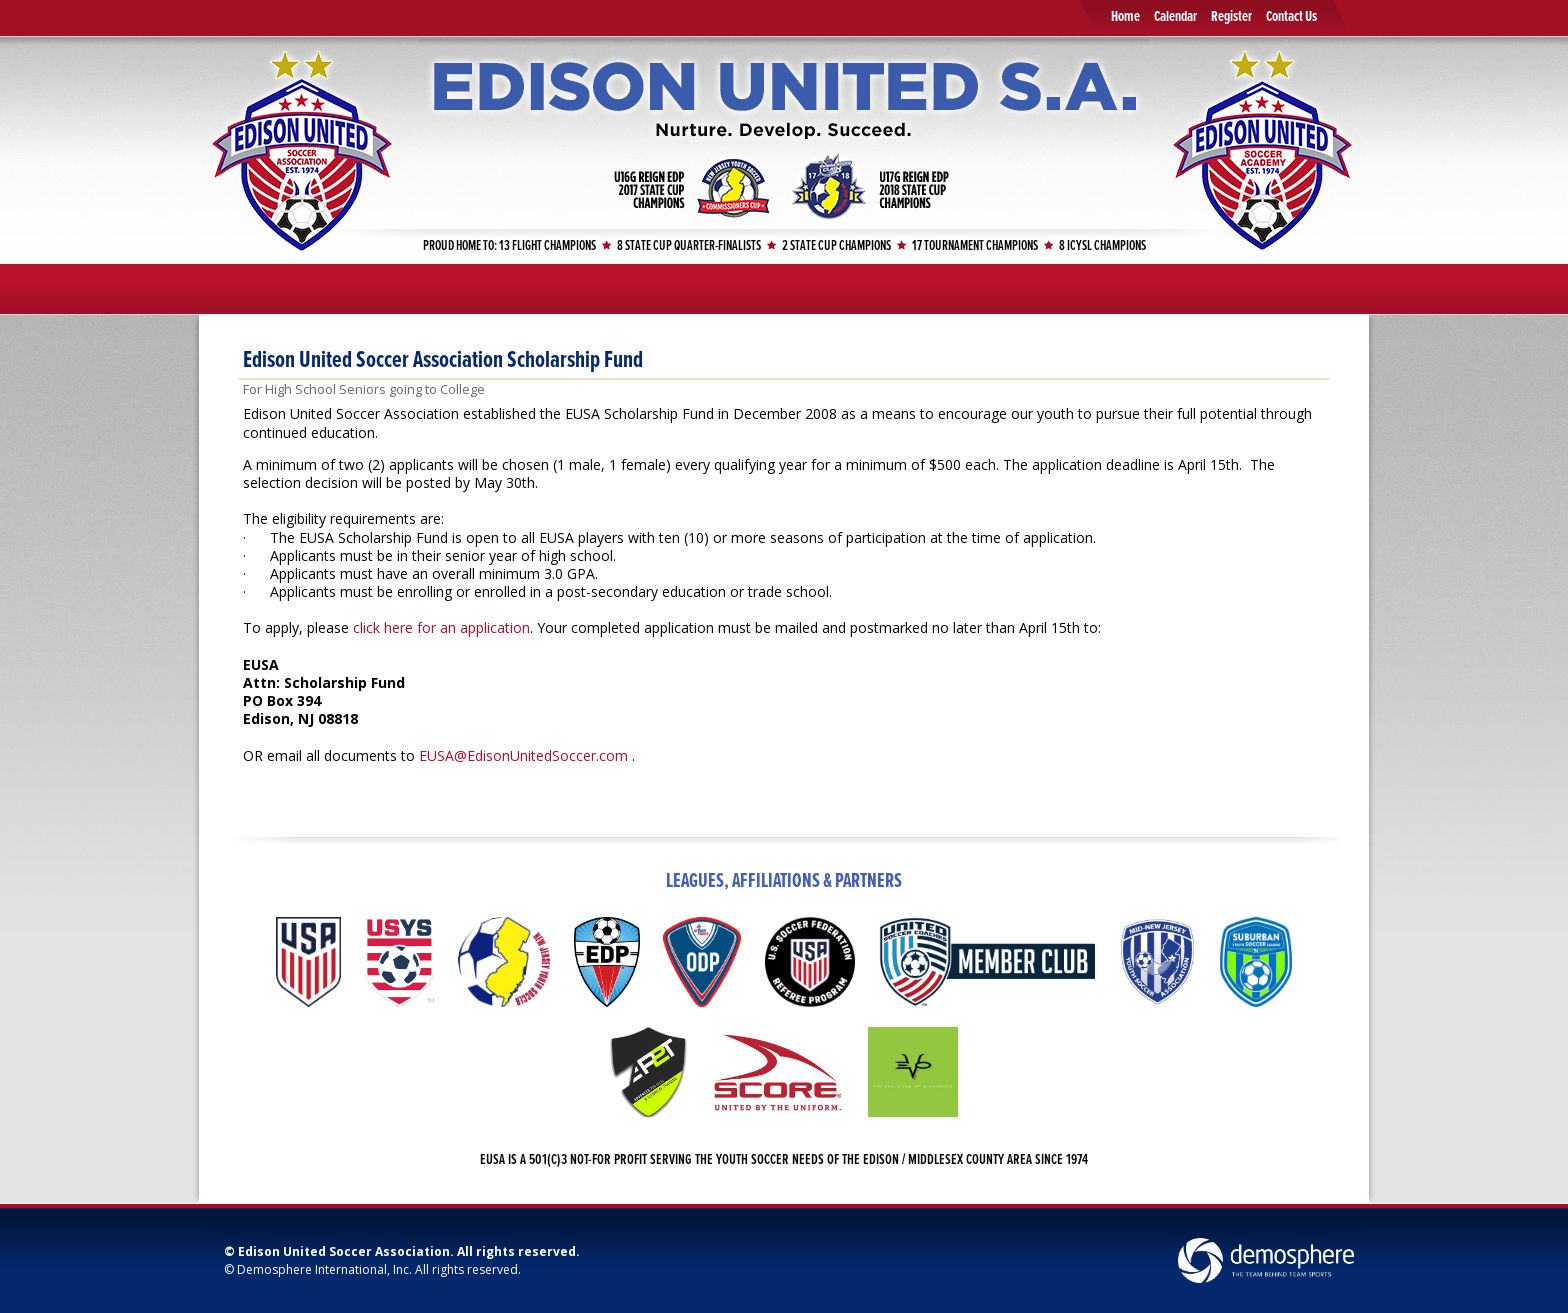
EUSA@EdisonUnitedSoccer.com (523, 755)
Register (1231, 17)
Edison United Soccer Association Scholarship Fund (443, 360)
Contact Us (1291, 17)
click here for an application (441, 627)
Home (1125, 17)
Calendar (1175, 17)
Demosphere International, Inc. (324, 1269)
